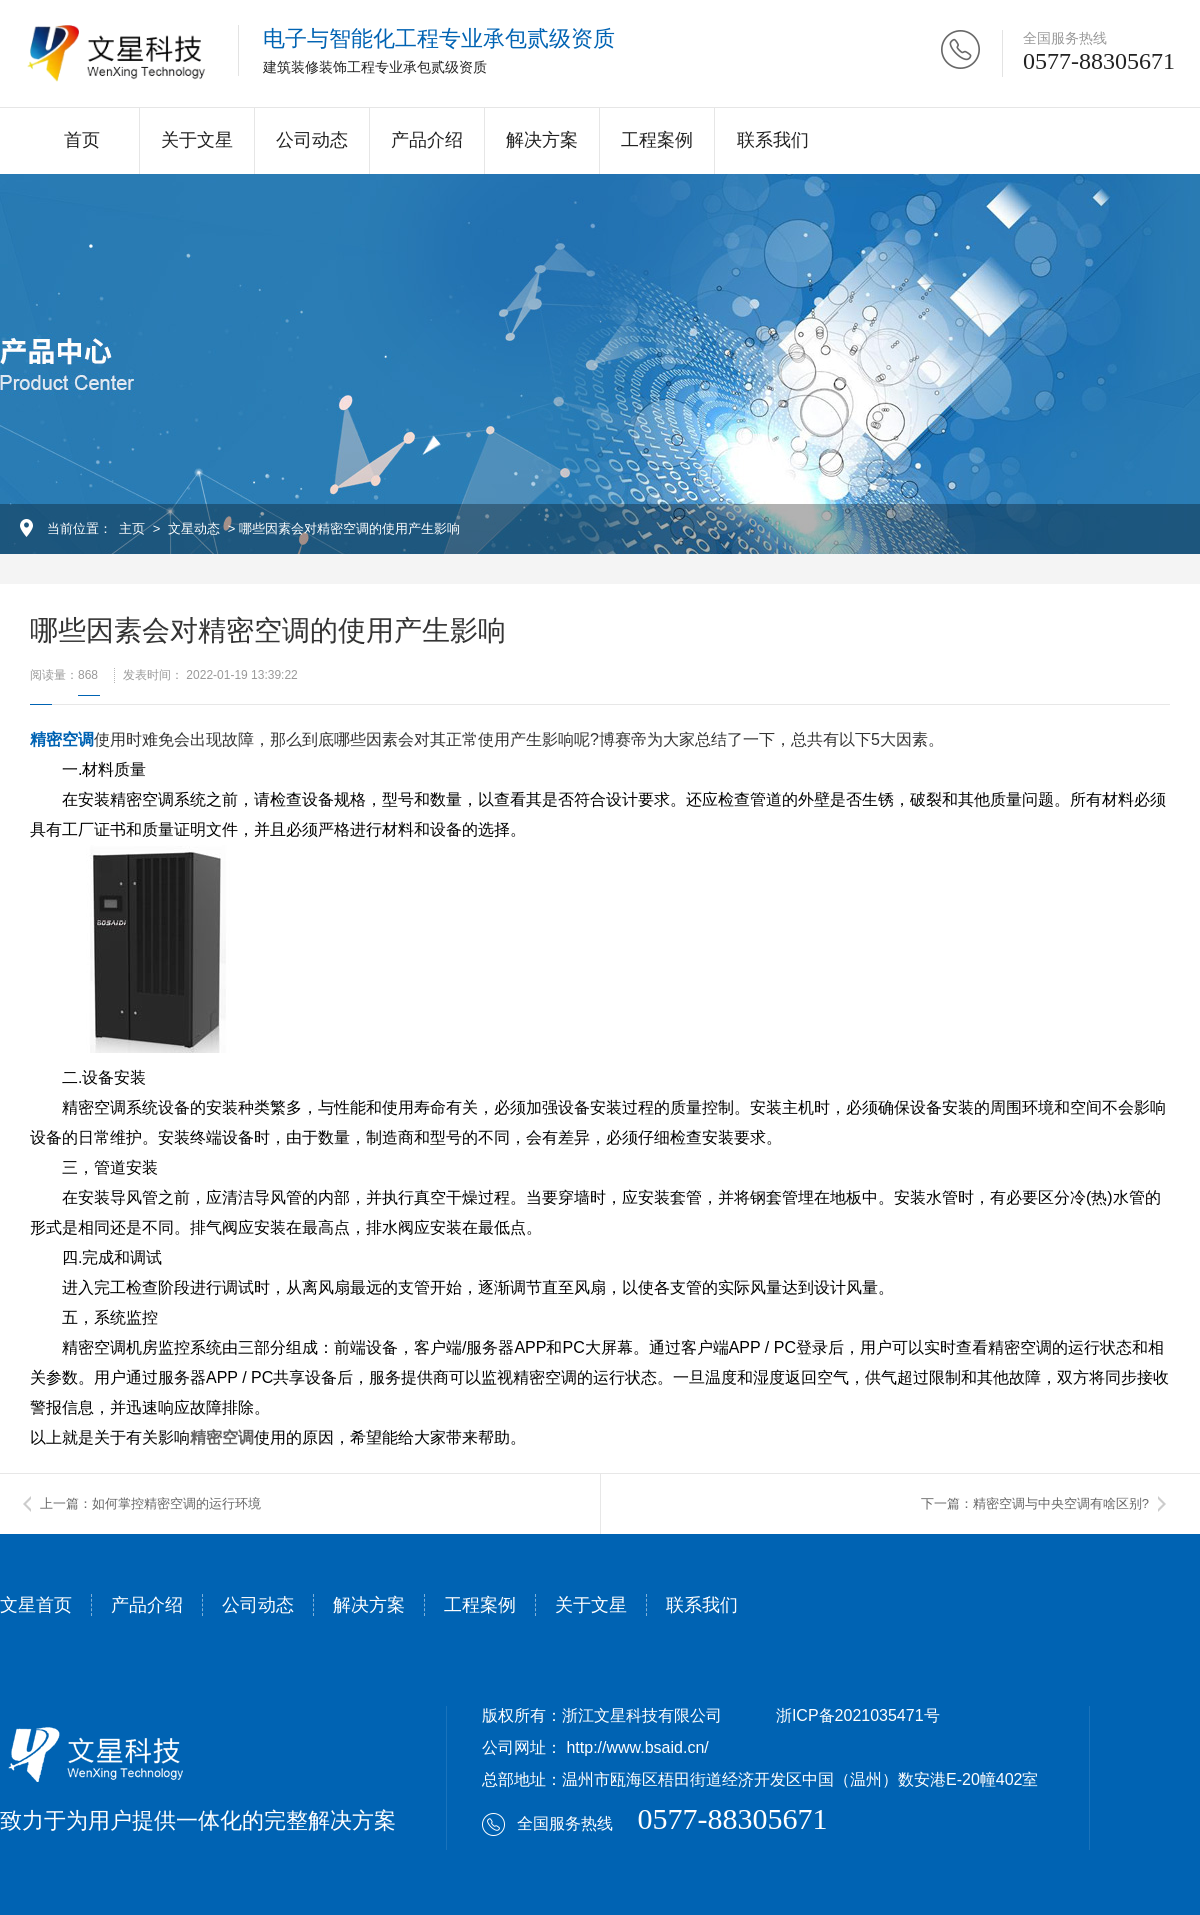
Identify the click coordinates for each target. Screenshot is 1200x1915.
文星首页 (36, 1605)
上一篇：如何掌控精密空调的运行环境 (150, 1503)
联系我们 (773, 140)
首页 (82, 140)
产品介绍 (427, 140)
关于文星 (197, 140)
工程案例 (657, 140)
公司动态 (312, 140)
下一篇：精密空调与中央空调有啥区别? (1035, 1503)
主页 (132, 528)
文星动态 (194, 528)
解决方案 (542, 140)
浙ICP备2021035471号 (858, 1715)
